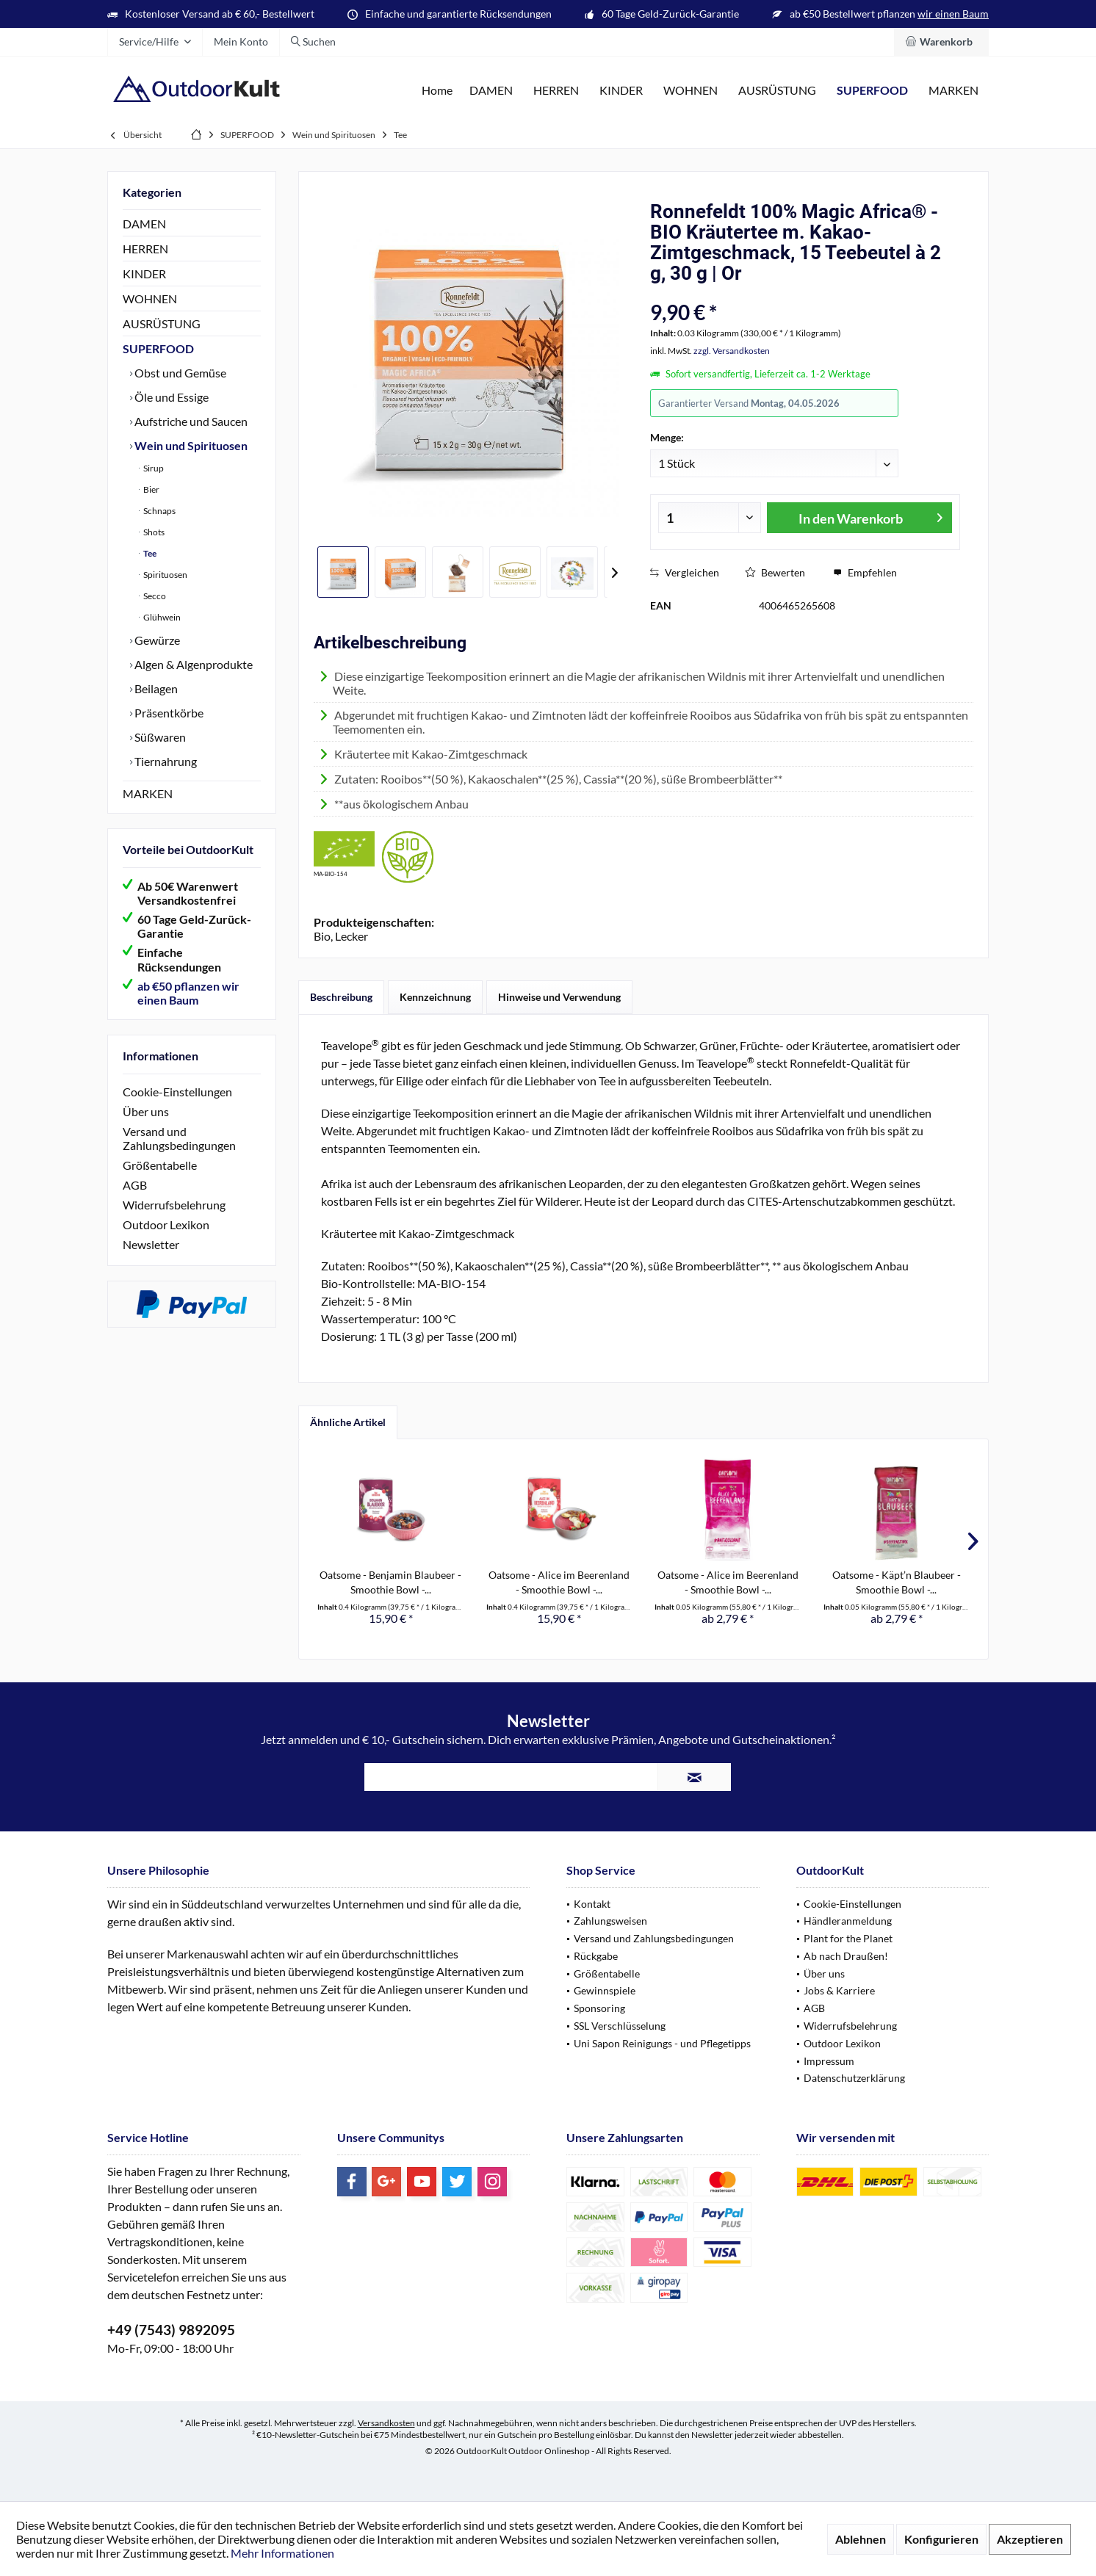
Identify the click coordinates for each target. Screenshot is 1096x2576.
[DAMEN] (491, 91)
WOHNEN (150, 298)
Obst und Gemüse (179, 373)
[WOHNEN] (690, 91)
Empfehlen (865, 572)
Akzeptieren (1030, 2539)
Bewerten (775, 572)
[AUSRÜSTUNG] (777, 91)
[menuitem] (941, 42)
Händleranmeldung (848, 1920)
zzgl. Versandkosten (731, 350)
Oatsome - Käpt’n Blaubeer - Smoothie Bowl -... (896, 1582)
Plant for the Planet (848, 1938)
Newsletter (151, 1244)
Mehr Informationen (282, 2553)
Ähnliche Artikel (348, 1422)
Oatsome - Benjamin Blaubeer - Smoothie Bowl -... (390, 1582)
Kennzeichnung (435, 997)
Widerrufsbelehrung (174, 1205)
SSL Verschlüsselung (620, 2025)
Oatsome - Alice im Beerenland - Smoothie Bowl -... (559, 1582)
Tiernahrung (164, 761)
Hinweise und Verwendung (559, 997)
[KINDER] (621, 91)
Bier (150, 489)
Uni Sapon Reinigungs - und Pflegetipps (662, 2043)
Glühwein (161, 617)
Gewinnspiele (604, 1990)
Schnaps (159, 510)
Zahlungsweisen (610, 1920)
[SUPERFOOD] (872, 91)
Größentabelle (160, 1165)
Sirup (153, 468)
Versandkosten (386, 2422)
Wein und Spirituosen (190, 445)
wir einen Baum (953, 13)
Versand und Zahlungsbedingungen (179, 1138)
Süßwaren (159, 737)
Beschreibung (341, 997)
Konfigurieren (941, 2539)
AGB (135, 1185)
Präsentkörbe (167, 713)
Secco (154, 595)
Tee (149, 553)
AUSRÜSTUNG (162, 323)
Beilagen (155, 688)
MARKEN (148, 793)
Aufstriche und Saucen (190, 421)
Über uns (146, 1111)
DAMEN (144, 224)
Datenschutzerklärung (854, 2078)
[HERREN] (556, 91)
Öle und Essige (170, 397)
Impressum (829, 2061)
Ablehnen (860, 2539)
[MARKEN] (953, 91)
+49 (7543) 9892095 (171, 2329)
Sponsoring (599, 2008)
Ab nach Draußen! (846, 1956)
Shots (153, 532)
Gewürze (156, 640)
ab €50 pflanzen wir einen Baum (188, 993)
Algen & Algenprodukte (192, 664)
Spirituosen (164, 574)
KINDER (144, 274)
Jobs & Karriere (839, 1990)
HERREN (145, 249)
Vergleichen (684, 572)
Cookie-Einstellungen (177, 1092)
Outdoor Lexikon (166, 1224)
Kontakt (592, 1903)
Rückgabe (596, 1956)
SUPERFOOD (158, 348)
